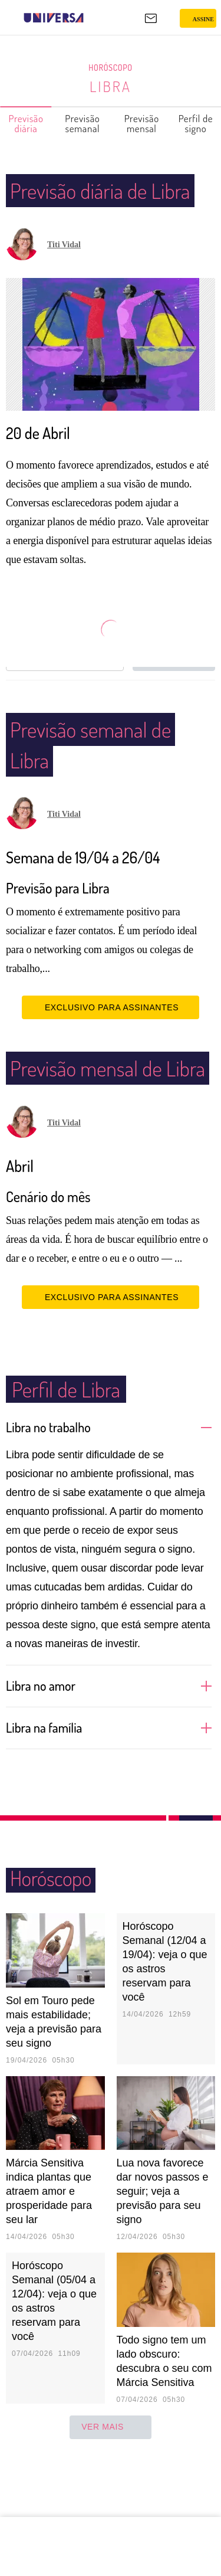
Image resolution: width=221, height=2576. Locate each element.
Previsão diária (26, 123)
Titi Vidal (64, 275)
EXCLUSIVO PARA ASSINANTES (110, 1038)
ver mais (110, 2489)
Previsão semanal (83, 123)
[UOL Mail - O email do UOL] (151, 18)
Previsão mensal (142, 123)
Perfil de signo (196, 123)
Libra (110, 86)
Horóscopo (111, 68)
